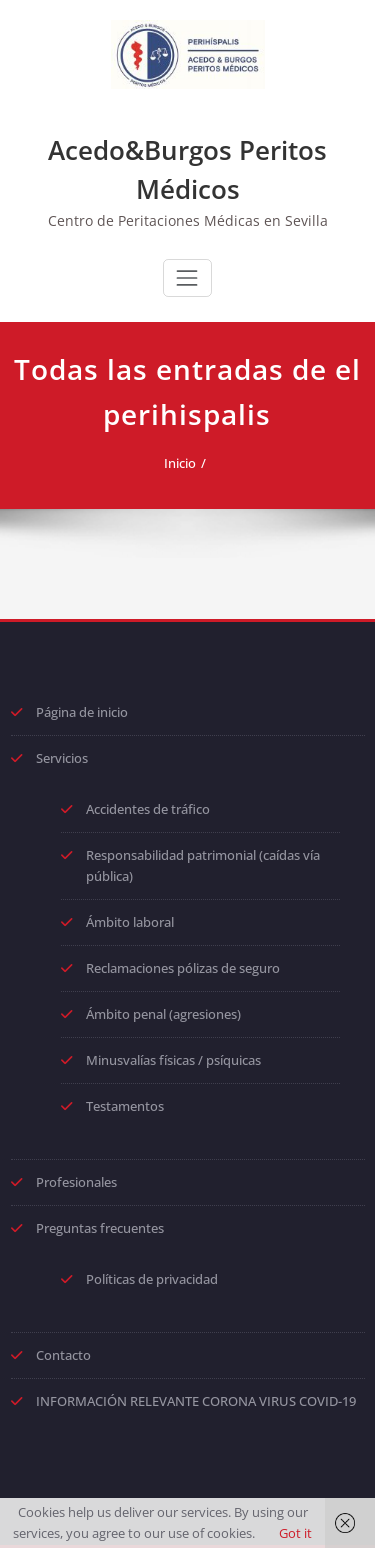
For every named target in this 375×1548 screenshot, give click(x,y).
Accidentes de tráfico (148, 809)
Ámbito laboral (130, 922)
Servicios (62, 758)
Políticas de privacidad (152, 1279)
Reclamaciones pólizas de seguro (183, 968)
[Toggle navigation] (187, 278)
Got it (295, 1533)
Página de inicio (82, 712)
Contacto (63, 1355)
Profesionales (76, 1182)
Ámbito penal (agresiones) (163, 1014)
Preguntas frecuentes (100, 1228)
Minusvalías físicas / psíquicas (173, 1060)
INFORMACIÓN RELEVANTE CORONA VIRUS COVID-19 (196, 1401)
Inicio (180, 463)
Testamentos (125, 1106)
